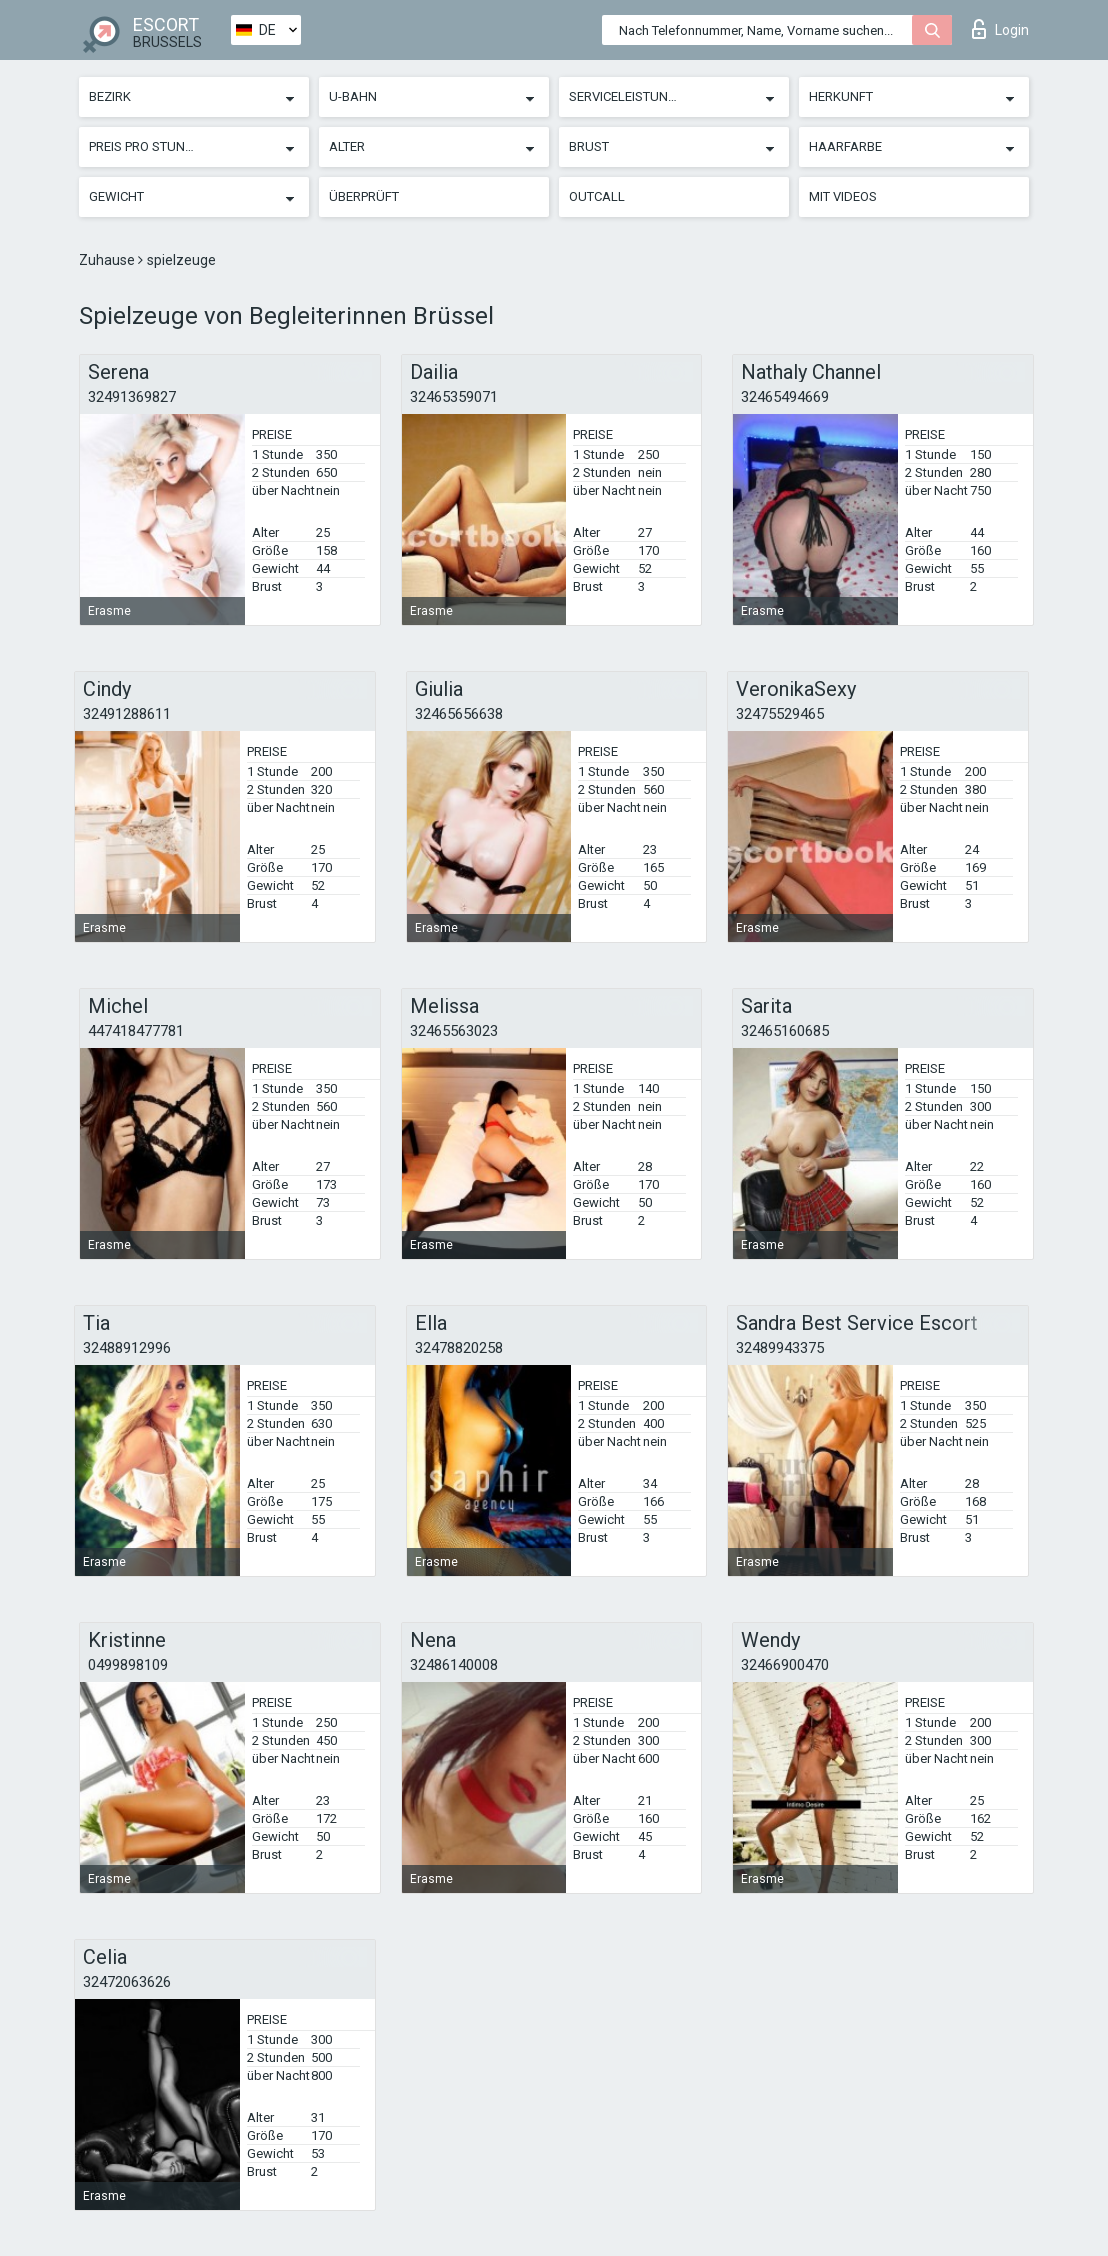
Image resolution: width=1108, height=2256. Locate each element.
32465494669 (785, 397)
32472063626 (127, 1982)
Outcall (597, 196)
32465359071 (454, 397)
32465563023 (454, 1031)
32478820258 (459, 1348)
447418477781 (136, 1031)
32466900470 (785, 1665)
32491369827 (132, 397)
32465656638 (459, 714)
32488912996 (127, 1348)
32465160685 (785, 1031)
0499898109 (128, 1665)
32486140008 (454, 1665)
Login (1000, 29)
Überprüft (364, 196)
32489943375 (780, 1348)
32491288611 (127, 714)
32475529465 (780, 714)
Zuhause (108, 260)
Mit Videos (843, 196)
